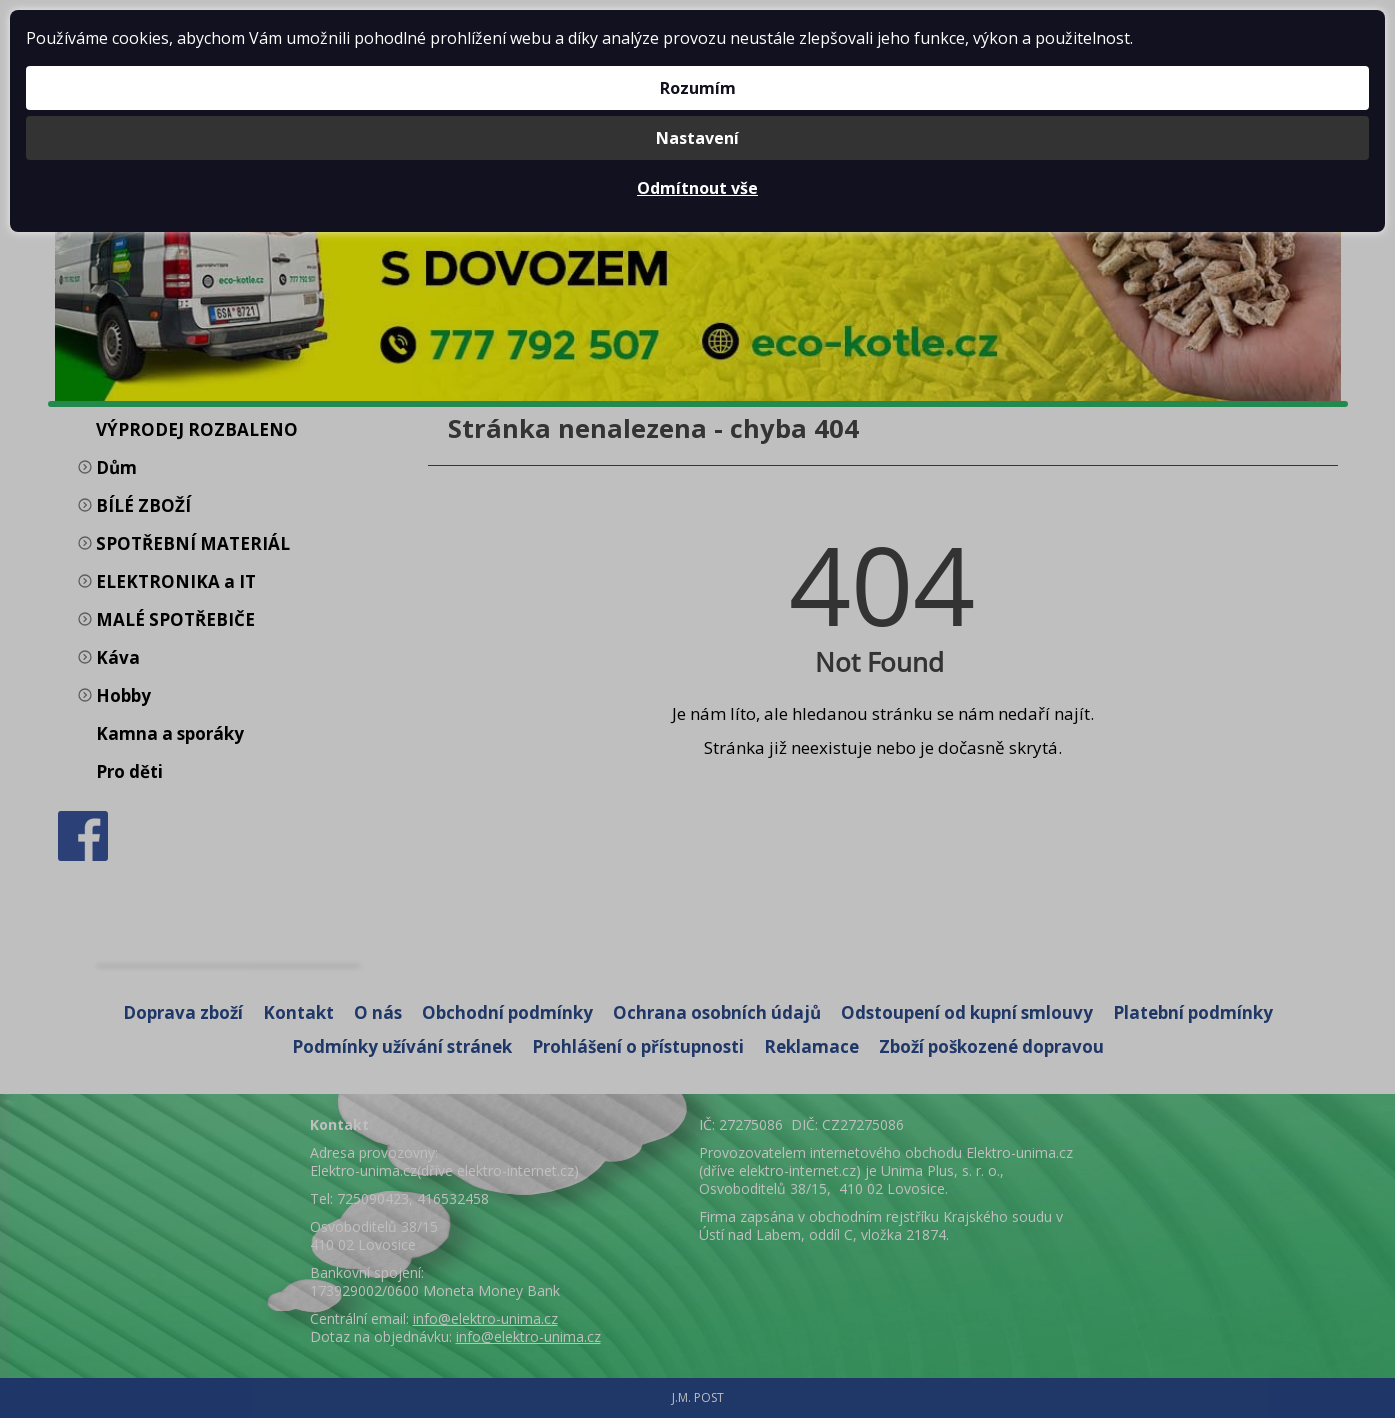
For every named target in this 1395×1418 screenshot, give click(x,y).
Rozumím (698, 88)
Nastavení (697, 138)
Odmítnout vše (697, 188)
